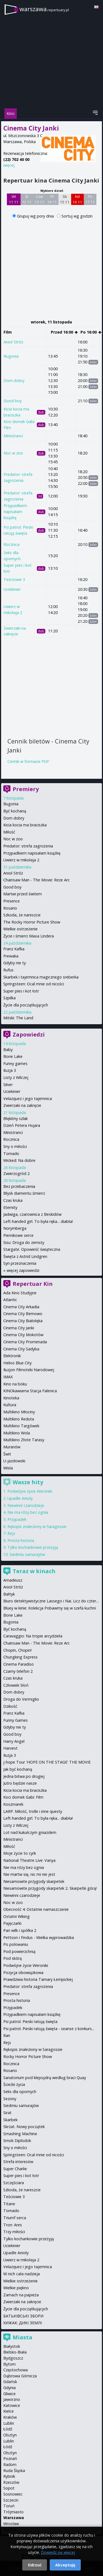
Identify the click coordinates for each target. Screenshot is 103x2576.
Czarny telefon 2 (18, 1671)
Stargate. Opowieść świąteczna (31, 1249)
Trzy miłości (14, 2231)
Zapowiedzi (29, 1034)
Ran (6, 2035)
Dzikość (10, 1706)
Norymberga (14, 1228)
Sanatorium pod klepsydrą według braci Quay (44, 2077)
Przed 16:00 (64, 332)
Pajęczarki (12, 1923)
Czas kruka (13, 1200)
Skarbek (10, 2119)
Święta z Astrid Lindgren (25, 1256)
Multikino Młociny (19, 1411)
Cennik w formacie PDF (28, 761)
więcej (9, 165)
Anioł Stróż (13, 342)
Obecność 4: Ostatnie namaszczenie (36, 1909)
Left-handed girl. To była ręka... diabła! (38, 1221)
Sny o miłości (15, 1146)
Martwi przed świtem (22, 893)
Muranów (11, 1446)
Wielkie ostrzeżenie (20, 928)
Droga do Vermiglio (21, 1699)
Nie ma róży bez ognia (27, 1512)
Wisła (8, 1468)
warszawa (44, 9)
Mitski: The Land (18, 1017)
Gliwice (9, 2393)
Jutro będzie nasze (20, 1783)
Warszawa (13, 2517)
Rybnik (9, 2476)
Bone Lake (13, 1056)
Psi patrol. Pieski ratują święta (30, 2021)
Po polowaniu (15, 1944)
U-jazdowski (14, 1460)
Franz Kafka (13, 948)
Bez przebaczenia (19, 1186)
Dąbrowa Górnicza (20, 2375)
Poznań (10, 2458)
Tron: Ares (12, 2224)
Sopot (9, 2488)
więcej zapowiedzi (23, 1270)
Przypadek (16, 1519)
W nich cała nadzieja (21, 2273)
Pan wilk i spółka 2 (19, 1930)
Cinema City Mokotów (23, 1334)
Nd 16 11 (77, 199)
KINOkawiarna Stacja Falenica (30, 1390)
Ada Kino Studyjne (20, 1292)
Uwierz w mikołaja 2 (21, 859)
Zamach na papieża (21, 2294)
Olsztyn (10, 2435)
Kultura (9, 1404)
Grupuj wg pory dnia (36, 216)
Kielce (8, 2411)
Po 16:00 (91, 332)
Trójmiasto (13, 2511)
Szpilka (9, 997)
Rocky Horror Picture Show (27, 2056)
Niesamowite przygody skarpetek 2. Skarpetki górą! (50, 1888)
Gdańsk (10, 2381)
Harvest (10, 1748)
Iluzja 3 (9, 1070)
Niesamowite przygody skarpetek (33, 1881)
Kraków (10, 2417)
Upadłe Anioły (20, 1498)
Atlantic (10, 1299)
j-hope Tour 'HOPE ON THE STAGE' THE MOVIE (47, 1762)
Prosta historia (20, 1540)
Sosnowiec (13, 2494)
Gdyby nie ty (14, 962)
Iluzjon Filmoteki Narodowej (28, 1369)
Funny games (15, 1063)
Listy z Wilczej (15, 1077)
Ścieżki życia (14, 2084)
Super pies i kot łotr (21, 991)
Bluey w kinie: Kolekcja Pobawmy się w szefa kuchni (49, 1608)
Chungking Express (20, 1657)
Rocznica (12, 544)
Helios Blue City (17, 1362)
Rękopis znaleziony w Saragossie (36, 1526)
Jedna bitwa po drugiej (23, 1776)
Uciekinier (12, 589)
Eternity (10, 1207)
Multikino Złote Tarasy (23, 1439)
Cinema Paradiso (18, 1664)
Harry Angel (13, 1741)
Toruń (9, 2505)
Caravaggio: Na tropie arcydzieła (32, 1636)
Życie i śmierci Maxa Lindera (28, 936)
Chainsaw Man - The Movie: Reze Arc (36, 879)
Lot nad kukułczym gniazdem (29, 1832)
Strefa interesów (18, 2161)
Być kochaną (14, 811)
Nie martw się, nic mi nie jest (29, 1874)
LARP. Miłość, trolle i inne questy (32, 1811)
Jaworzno (11, 2399)
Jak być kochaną (17, 1769)
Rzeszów (11, 2482)
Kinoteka (11, 1397)
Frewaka (10, 956)
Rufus (8, 969)
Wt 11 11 (13, 199)
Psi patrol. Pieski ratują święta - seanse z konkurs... (48, 2028)
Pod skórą (12, 1958)
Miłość (9, 832)
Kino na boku (15, 1384)
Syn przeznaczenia (19, 1263)
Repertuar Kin (33, 1283)
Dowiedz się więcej (58, 2552)
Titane (9, 2203)
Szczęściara (13, 2182)
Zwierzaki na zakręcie (22, 1105)
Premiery (26, 789)
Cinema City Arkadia (21, 1306)
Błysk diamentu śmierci (24, 1193)
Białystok (11, 2346)
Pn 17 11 (90, 199)
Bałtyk (9, 1594)
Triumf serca (14, 2217)
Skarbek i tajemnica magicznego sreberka (41, 977)
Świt (7, 1454)
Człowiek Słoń (16, 1685)
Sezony (9, 2098)
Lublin (8, 2423)
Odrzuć (34, 2565)
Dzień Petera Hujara (21, 1125)
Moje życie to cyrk (19, 1853)
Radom (9, 2464)
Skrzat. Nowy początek (24, 2126)
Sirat (7, 2112)
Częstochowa (15, 2369)
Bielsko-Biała (15, 2352)
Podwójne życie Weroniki (29, 1491)
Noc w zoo (13, 453)
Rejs (11, 1533)
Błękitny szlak (15, 1118)
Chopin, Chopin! (17, 1650)
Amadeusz (12, 1580)
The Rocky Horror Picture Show (31, 922)
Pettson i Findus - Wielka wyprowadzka (38, 1937)
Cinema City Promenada (25, 1341)
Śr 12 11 (27, 199)
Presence (11, 901)
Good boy (13, 400)
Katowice (11, 2405)
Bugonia (11, 356)
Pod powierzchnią (19, 1951)
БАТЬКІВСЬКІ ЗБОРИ (23, 2316)
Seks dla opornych (19, 2091)
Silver (8, 1084)
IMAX (8, 1376)
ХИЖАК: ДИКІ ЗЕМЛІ (22, 2322)
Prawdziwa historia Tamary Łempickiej (38, 1979)
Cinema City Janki (18, 1327)
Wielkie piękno (16, 2287)
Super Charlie (15, 2168)
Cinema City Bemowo (22, 1313)
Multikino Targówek (21, 1425)
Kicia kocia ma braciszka (25, 824)
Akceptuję (65, 2565)
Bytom (9, 2364)
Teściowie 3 (14, 579)
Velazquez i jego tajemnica (27, 1098)
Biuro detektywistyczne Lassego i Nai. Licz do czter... (51, 1601)
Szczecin (10, 2500)
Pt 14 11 (52, 199)
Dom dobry (14, 380)
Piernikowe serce (18, 1235)
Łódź (7, 2429)
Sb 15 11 (64, 199)
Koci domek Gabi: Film (23, 1797)
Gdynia (9, 2387)
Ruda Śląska (14, 2470)
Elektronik (12, 1355)
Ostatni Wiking (16, 1916)
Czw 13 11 (39, 199)
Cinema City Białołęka (23, 1320)
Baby (8, 1049)
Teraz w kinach (34, 1571)
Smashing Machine (20, 2133)
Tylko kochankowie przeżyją (32, 1547)
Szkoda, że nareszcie (22, 914)
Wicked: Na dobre (19, 1160)
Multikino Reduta (18, 1419)
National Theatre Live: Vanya (29, 1860)
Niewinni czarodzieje (25, 1505)
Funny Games (15, 1720)
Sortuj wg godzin (77, 216)
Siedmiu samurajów (27, 1554)
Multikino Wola (16, 1432)
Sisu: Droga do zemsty (23, 1242)
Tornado (11, 1153)
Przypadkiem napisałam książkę (15, 511)
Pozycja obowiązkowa (23, 1972)
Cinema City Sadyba (21, 1348)
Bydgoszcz (13, 2358)
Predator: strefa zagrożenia (28, 846)
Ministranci (13, 435)
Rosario (10, 908)
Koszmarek (13, 1804)
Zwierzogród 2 (16, 1173)
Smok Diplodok (17, 2140)
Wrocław (11, 2523)
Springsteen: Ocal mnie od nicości (33, 983)
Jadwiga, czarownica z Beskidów (32, 1214)
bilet (93, 362)
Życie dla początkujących (25, 1005)
